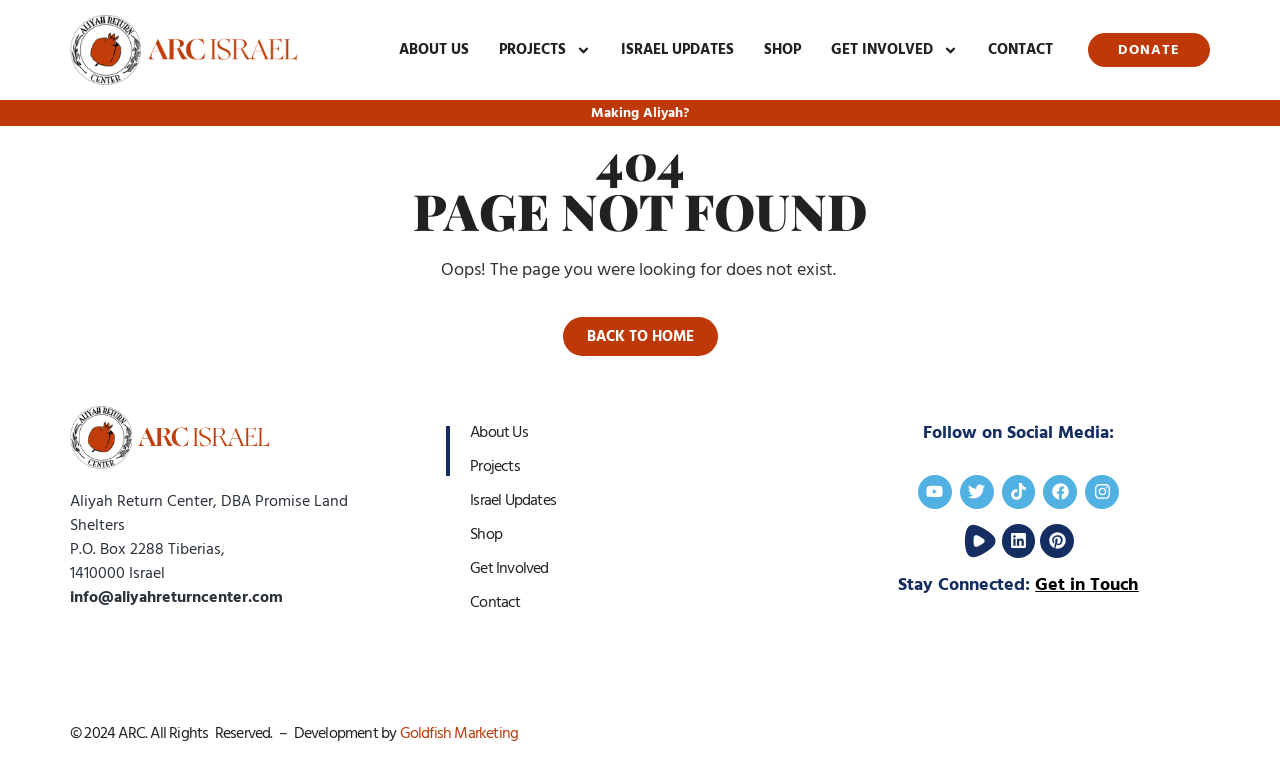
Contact (1020, 49)
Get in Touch (1086, 584)
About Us (434, 49)
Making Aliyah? (640, 113)
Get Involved (894, 50)
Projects (545, 50)
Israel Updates (677, 49)
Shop (782, 49)
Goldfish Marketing (459, 733)
